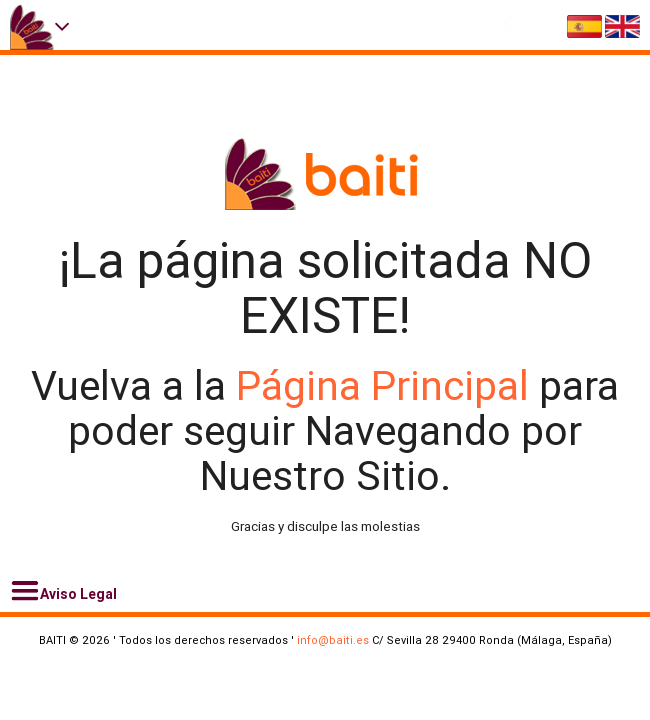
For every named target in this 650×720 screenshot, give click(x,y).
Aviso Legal (63, 591)
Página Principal (387, 386)
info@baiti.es (333, 640)
